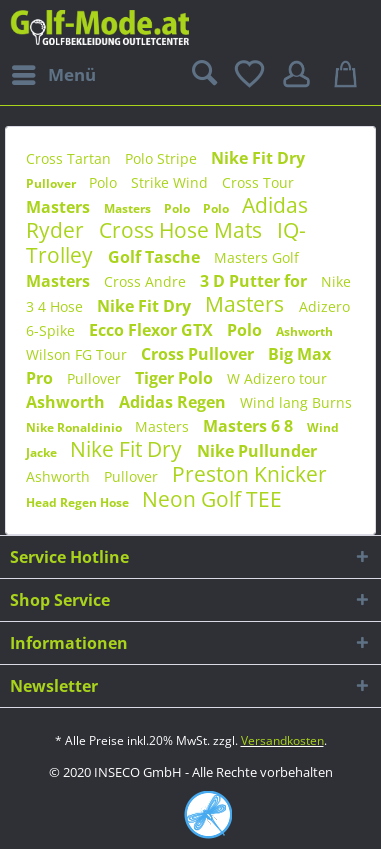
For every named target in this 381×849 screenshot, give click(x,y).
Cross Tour (258, 182)
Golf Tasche (156, 257)
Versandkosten (282, 740)
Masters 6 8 (250, 426)
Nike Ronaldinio (75, 427)
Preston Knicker (249, 474)
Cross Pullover (199, 354)
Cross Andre (147, 281)
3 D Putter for (255, 281)
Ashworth (304, 331)
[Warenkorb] (349, 75)
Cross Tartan (70, 158)
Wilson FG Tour (78, 354)
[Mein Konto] (300, 75)
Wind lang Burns (296, 402)
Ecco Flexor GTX (153, 330)
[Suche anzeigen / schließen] (202, 75)
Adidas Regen (174, 402)
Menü (54, 72)
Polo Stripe (163, 158)
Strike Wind (171, 182)
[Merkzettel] (251, 75)
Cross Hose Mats (183, 230)
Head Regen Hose (79, 502)
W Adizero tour (277, 378)
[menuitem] (53, 75)
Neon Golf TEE (212, 499)
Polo (105, 182)
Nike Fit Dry (258, 158)
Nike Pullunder (257, 451)
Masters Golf (256, 257)
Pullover (52, 183)
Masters (60, 207)
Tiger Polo (176, 378)
